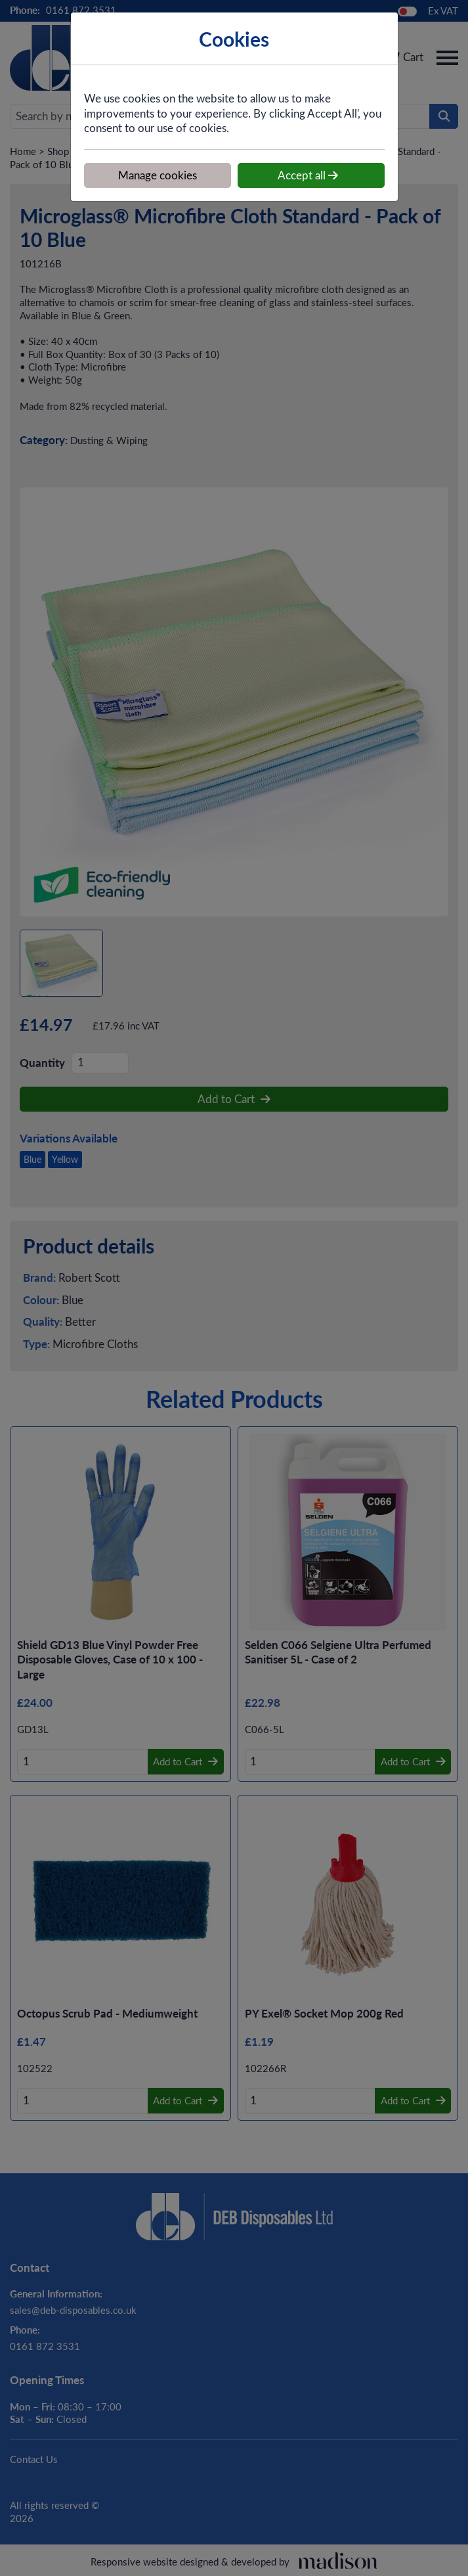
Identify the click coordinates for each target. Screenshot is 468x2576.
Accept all (308, 175)
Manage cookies (157, 175)
